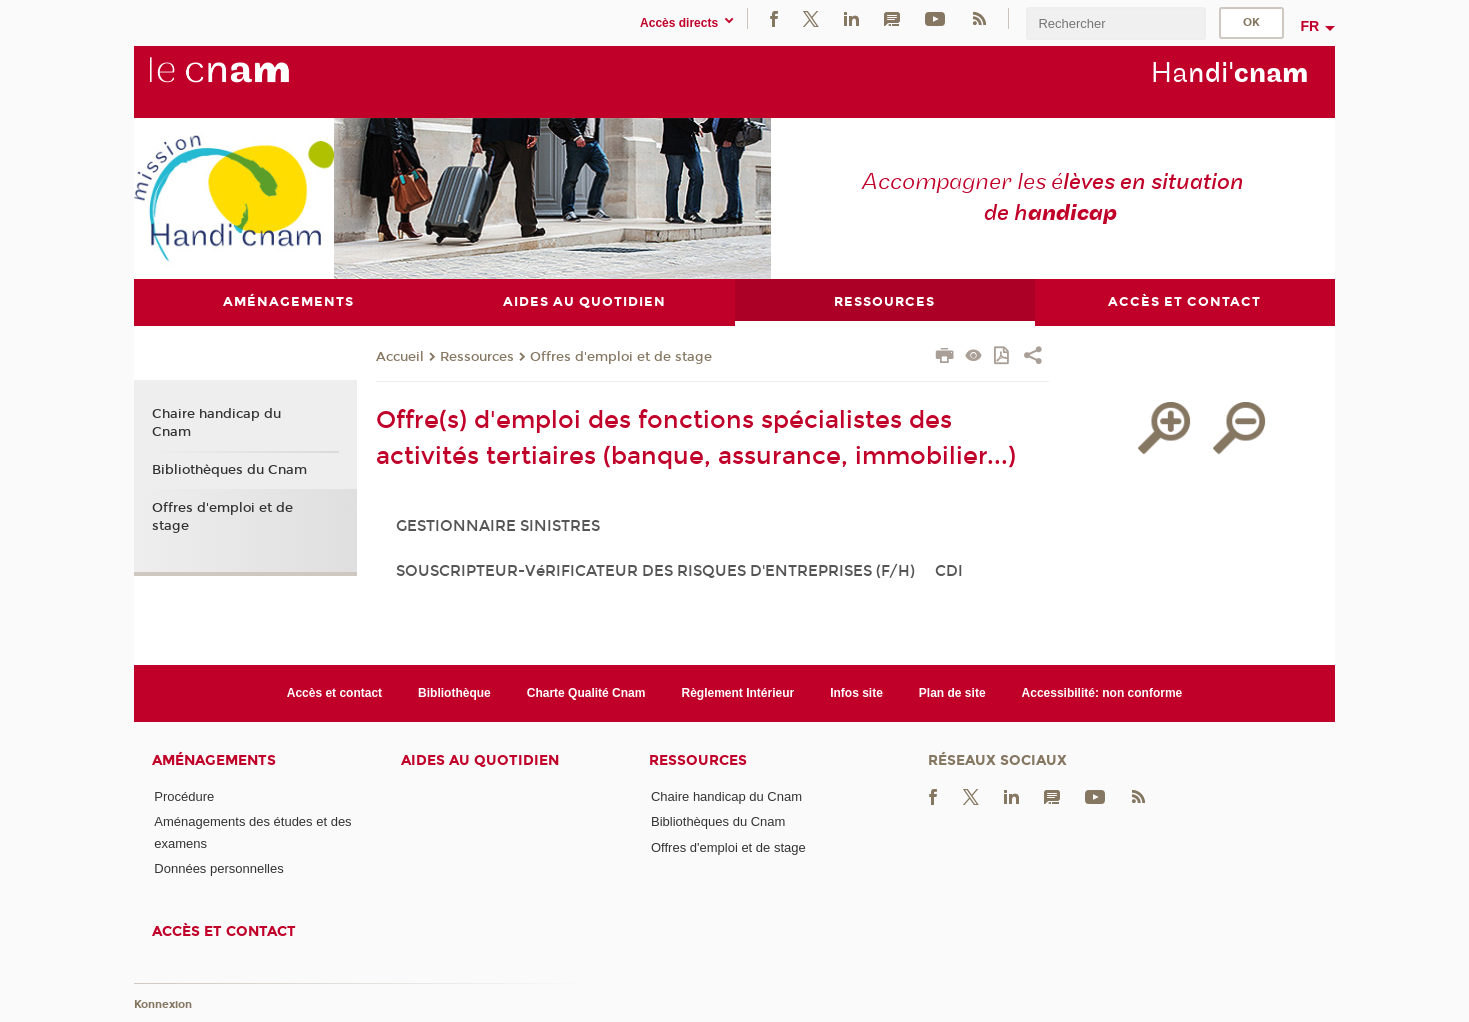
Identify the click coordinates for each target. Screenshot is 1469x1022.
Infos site (856, 693)
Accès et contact (334, 693)
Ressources (477, 358)
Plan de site (952, 693)
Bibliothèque (454, 693)
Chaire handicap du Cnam (216, 424)
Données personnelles (218, 869)
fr (1309, 26)
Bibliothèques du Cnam (229, 471)
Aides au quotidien (480, 761)
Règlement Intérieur (737, 693)
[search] (1116, 23)
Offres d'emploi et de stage (621, 358)
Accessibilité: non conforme (1102, 693)
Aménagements (214, 761)
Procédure (184, 797)
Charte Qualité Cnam (586, 693)
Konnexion (163, 1005)
